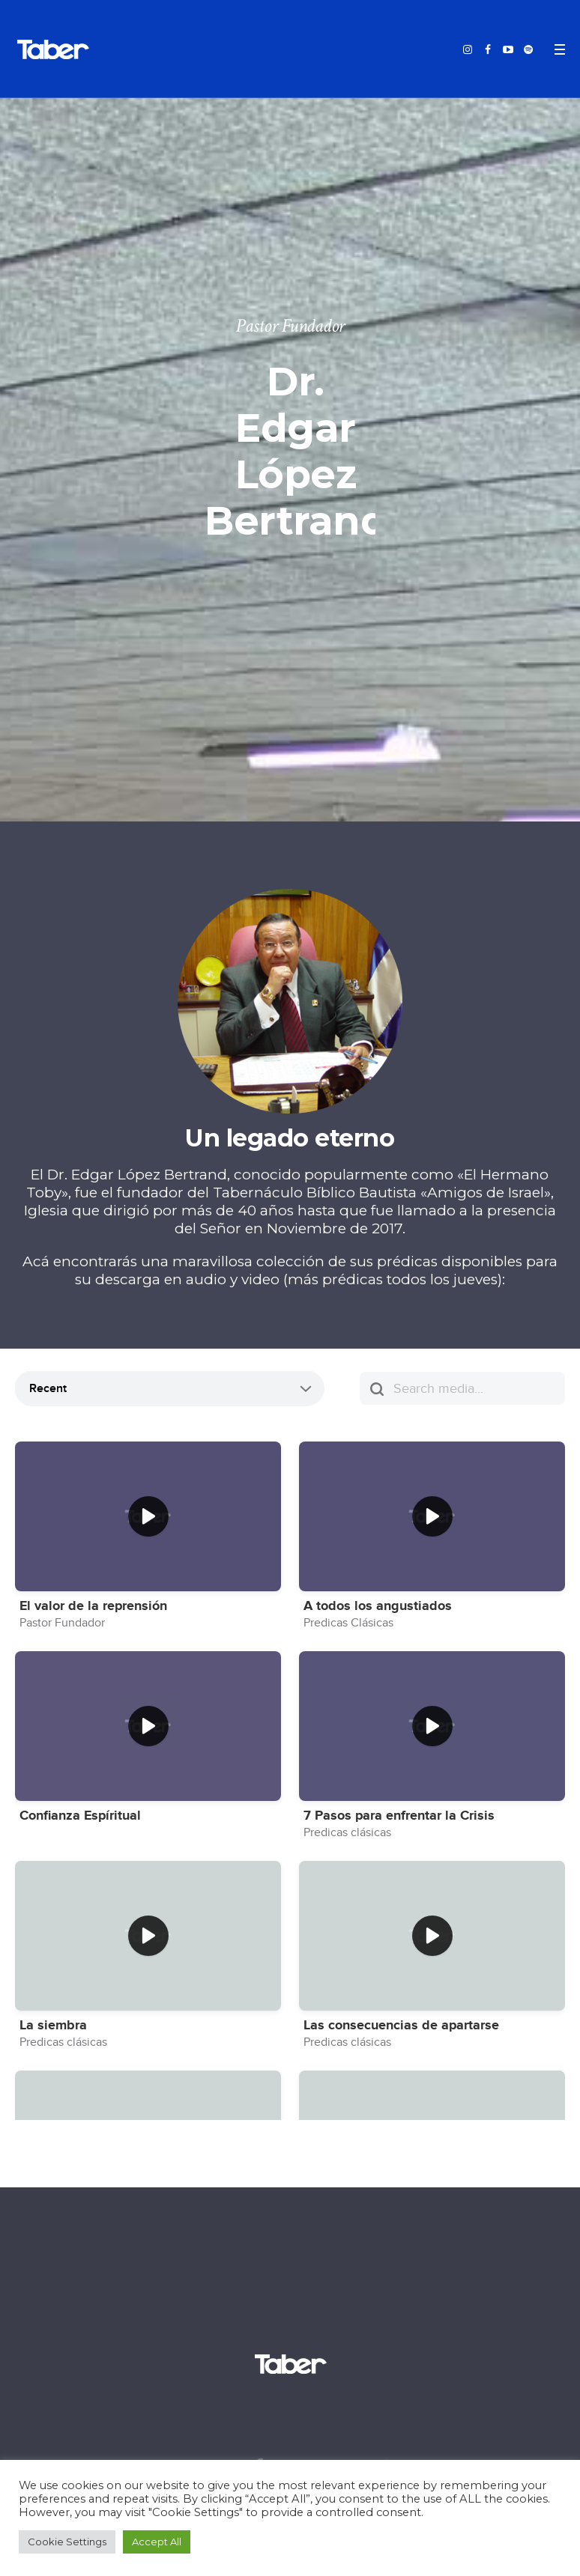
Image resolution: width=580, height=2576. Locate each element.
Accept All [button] (156, 2542)
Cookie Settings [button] (67, 2542)
